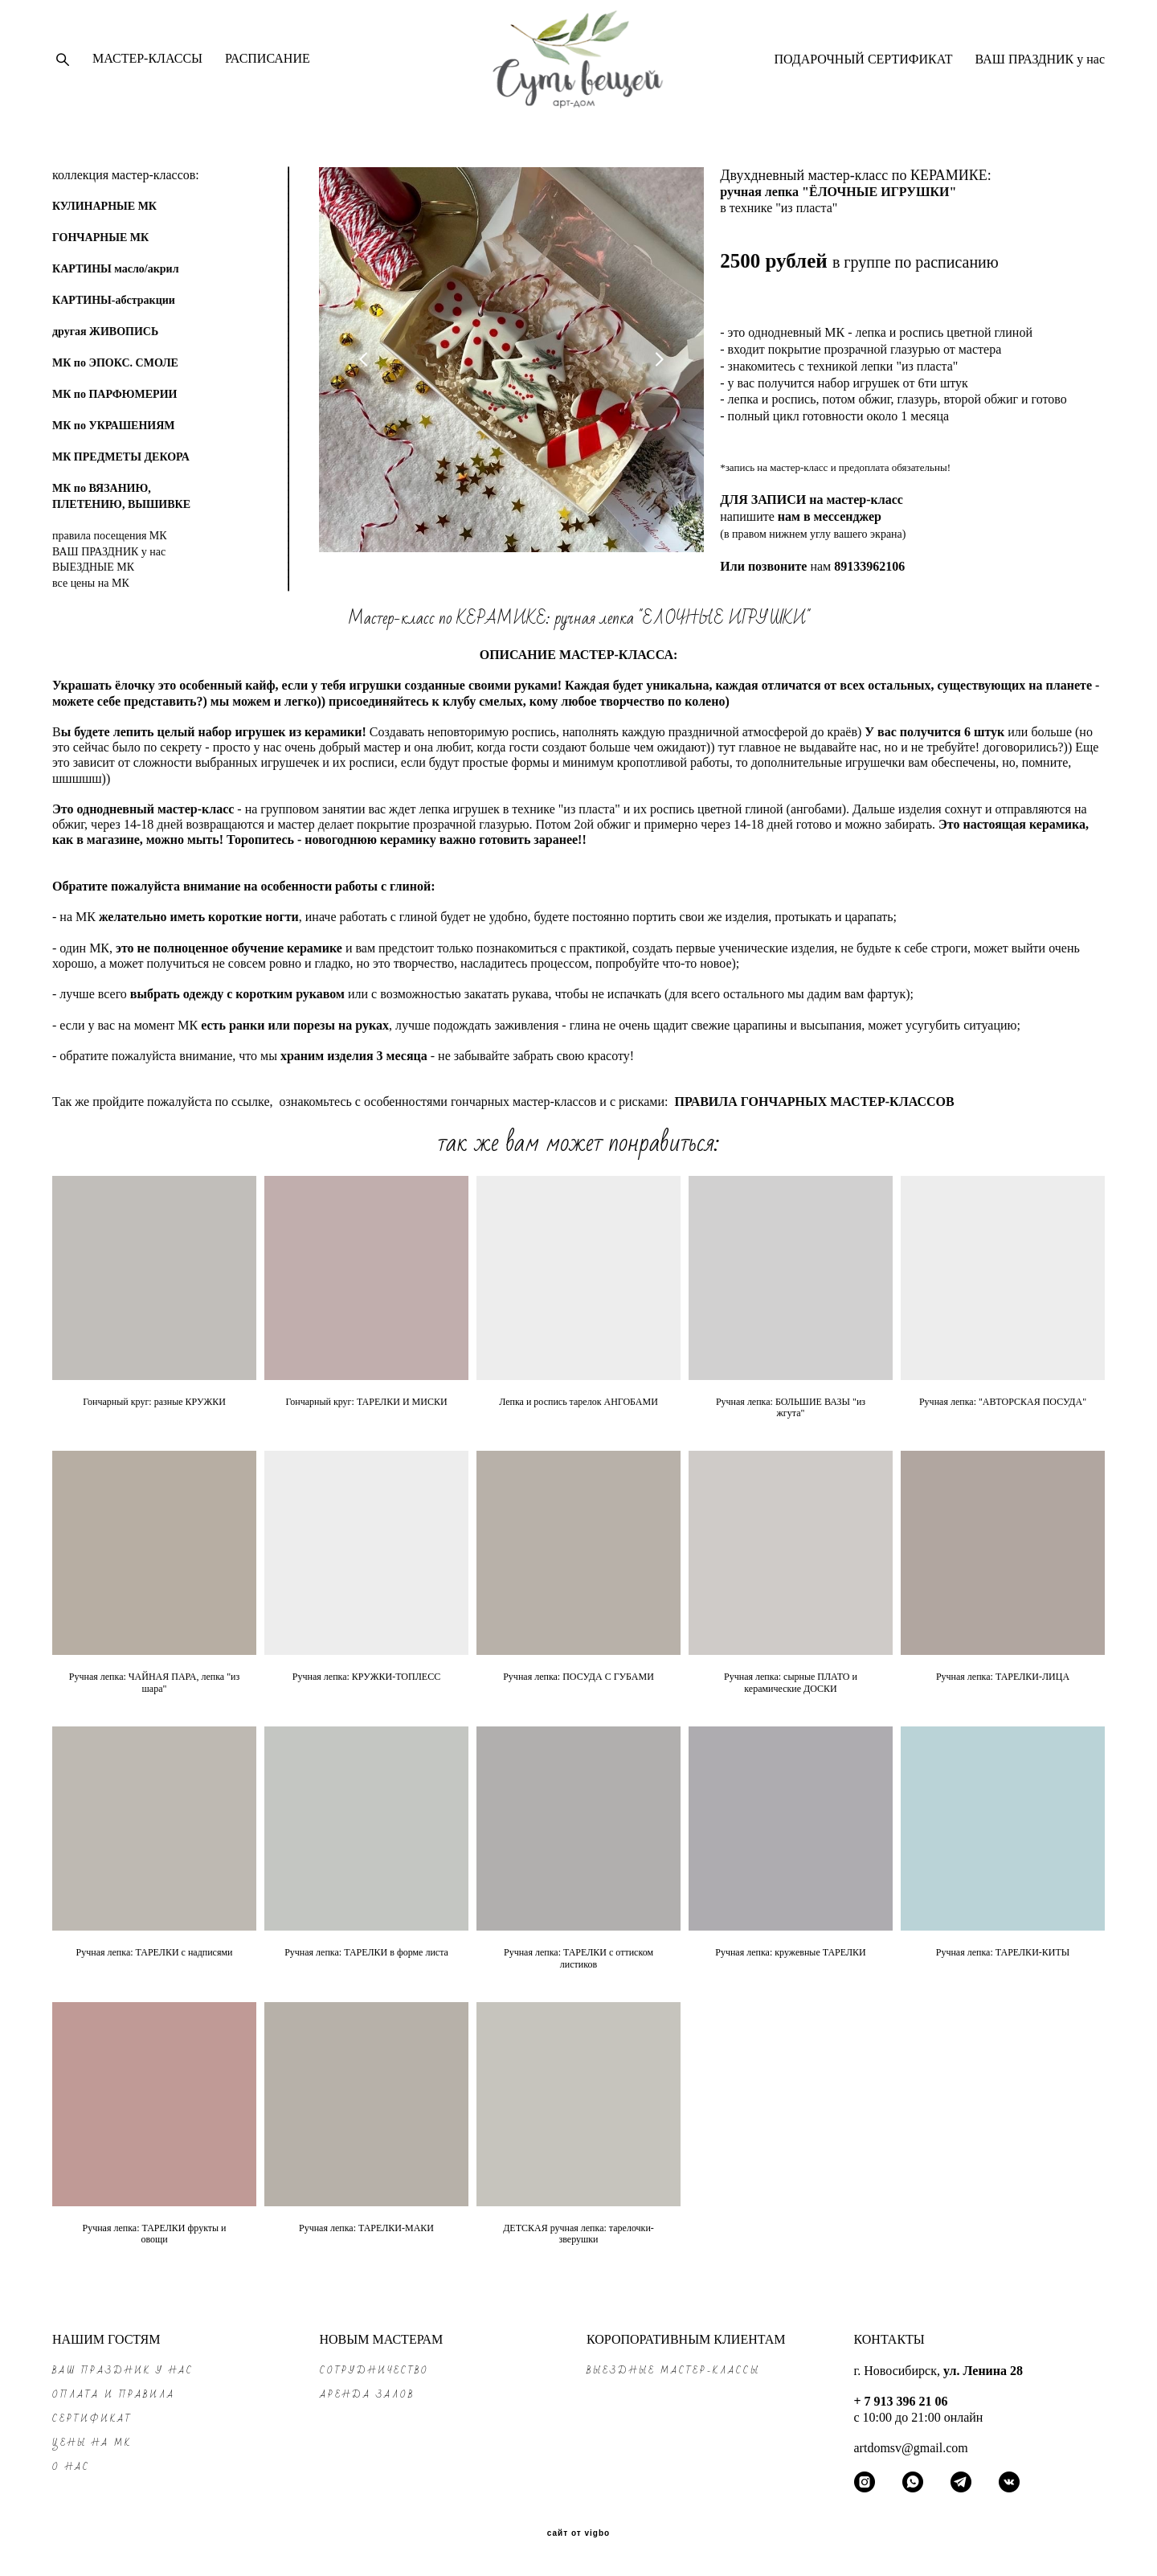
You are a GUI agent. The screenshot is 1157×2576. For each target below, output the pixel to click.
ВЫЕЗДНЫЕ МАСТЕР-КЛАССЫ (673, 2370)
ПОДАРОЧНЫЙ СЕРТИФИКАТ (863, 64)
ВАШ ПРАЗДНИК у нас (1040, 64)
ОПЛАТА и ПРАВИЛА (113, 2394)
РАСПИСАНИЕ (267, 63)
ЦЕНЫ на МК (92, 2443)
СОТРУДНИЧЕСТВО (374, 2370)
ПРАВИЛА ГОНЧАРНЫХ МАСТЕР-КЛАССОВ (814, 1112)
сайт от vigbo (578, 2533)
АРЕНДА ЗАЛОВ (367, 2394)
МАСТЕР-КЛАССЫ (147, 63)
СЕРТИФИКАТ (92, 2419)
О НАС (71, 2467)
